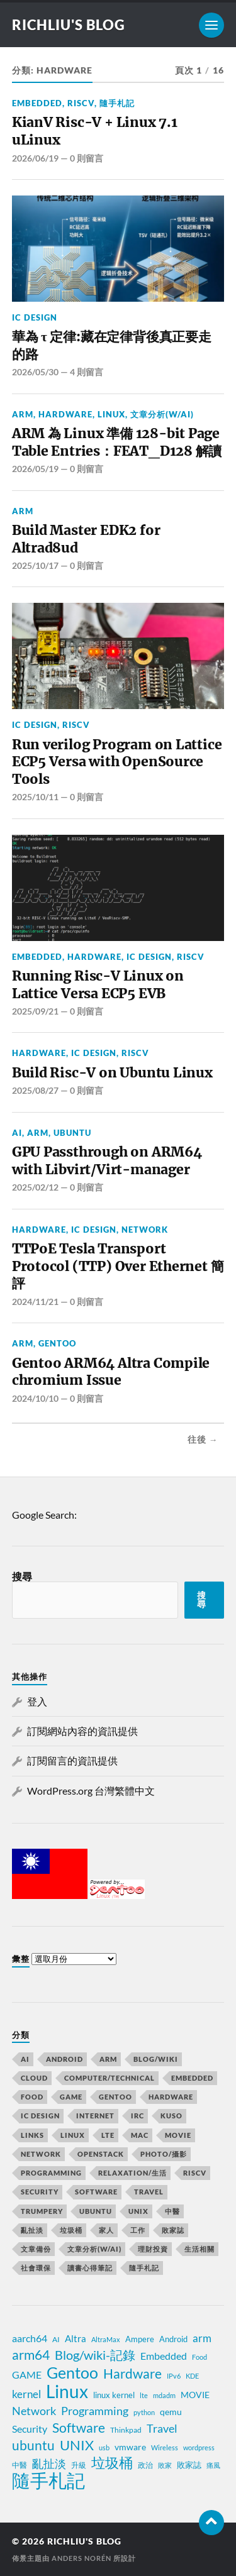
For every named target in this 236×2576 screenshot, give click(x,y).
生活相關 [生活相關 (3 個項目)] (199, 2249)
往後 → (203, 1439)
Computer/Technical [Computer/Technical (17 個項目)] (109, 2078)
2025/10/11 (35, 796)
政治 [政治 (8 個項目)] (145, 2465)
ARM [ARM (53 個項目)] (108, 2059)
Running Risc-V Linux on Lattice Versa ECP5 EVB (98, 984)
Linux (111, 414)
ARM (22, 414)
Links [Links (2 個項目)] (32, 2135)
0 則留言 (86, 158)
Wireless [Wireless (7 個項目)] (164, 2447)
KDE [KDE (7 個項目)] (192, 2376)
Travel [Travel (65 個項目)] (149, 2192)
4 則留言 (86, 371)
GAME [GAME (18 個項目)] (71, 2097)
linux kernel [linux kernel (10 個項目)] (114, 2395)
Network (144, 1230)
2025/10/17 (35, 565)
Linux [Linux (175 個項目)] (72, 2135)
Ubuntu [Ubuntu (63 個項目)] (95, 2211)
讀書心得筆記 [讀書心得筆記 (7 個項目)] (90, 2268)
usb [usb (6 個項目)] (104, 2447)
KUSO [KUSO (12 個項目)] (171, 2115)
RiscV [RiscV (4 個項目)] (194, 2173)
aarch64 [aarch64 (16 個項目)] (29, 2338)
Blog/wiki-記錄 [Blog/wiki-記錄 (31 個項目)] (95, 2354)
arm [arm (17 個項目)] (202, 2338)
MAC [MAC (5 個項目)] (140, 2135)
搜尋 (22, 1576)
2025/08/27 (35, 1090)
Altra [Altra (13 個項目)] (75, 2338)
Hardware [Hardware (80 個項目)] (171, 2097)
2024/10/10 (35, 1398)
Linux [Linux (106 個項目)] (67, 2391)
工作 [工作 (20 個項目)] (137, 2230)
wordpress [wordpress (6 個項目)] (199, 2447)
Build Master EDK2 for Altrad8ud (86, 539)
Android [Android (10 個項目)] (64, 2059)
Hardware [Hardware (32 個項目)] (132, 2373)
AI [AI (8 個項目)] (56, 2339)
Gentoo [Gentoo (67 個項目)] (72, 2372)
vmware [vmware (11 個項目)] (130, 2446)
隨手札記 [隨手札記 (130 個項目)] (48, 2480)
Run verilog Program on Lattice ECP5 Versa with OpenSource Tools (117, 762)
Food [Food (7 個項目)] (199, 2357)
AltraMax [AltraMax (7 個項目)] (105, 2339)
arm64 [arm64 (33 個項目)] (31, 2354)
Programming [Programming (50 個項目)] (51, 2173)
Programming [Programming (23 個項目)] (94, 2411)
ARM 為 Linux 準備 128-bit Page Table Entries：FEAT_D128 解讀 (117, 442)
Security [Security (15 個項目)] (29, 2429)
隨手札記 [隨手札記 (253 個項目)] (144, 2268)
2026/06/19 (35, 158)
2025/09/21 (35, 1011)
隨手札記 (117, 103)
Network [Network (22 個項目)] (34, 2411)
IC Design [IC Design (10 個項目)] (40, 2115)
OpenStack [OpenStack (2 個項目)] (100, 2154)
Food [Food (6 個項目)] (32, 2097)
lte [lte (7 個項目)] (144, 2395)
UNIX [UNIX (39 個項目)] (77, 2445)
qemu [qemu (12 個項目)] (171, 2411)
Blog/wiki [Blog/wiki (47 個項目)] (155, 2059)
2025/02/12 (35, 1187)
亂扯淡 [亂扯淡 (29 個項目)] (32, 2230)
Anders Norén (81, 2558)
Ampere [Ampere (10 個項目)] (139, 2339)
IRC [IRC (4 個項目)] (137, 2115)
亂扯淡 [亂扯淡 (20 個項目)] (49, 2463)
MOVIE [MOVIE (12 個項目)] (195, 2394)
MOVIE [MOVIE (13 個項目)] (178, 2135)
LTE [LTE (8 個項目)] (108, 2135)
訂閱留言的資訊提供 (72, 1760)
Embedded (37, 103)
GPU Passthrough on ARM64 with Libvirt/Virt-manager (107, 1160)
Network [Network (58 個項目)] (41, 2154)
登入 (37, 1701)
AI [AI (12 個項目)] (25, 2059)
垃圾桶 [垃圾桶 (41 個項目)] (112, 2462)
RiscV (80, 103)
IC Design (34, 317)
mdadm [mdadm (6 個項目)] (164, 2395)
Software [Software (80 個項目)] (96, 2192)
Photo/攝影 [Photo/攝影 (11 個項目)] (163, 2154)
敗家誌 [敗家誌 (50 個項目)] (173, 2230)
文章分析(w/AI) (162, 414)
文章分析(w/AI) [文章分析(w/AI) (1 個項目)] (94, 2249)
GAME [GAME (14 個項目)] (27, 2375)
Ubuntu (72, 1133)
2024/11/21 (35, 1301)
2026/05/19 (35, 468)
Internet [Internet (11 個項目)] (95, 2115)
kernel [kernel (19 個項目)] (26, 2394)
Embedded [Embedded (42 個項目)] (192, 2078)
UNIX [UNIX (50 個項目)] (138, 2211)
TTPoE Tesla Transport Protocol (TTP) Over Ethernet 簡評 (118, 1266)
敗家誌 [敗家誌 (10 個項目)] (189, 2465)
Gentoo (57, 1343)
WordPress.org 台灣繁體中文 (91, 1791)
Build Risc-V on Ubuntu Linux (112, 1072)
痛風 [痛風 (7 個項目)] (213, 2465)
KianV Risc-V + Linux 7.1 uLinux (94, 131)
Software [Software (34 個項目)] (78, 2427)
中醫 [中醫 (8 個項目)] (19, 2465)
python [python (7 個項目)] (144, 2412)
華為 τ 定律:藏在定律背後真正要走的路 (111, 345)
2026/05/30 (35, 371)
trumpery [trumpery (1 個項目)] (42, 2211)
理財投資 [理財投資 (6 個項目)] (153, 2249)
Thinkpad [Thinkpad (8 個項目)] (126, 2430)
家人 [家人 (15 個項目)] (106, 2230)
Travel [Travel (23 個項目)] (162, 2428)
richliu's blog (68, 24)
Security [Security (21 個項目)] (40, 2192)
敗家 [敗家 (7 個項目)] (165, 2465)
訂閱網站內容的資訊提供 (82, 1731)
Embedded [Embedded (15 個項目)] (163, 2356)
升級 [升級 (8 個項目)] (78, 2465)
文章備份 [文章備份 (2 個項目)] (36, 2249)
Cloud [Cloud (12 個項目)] (34, 2078)
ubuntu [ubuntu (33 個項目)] (33, 2445)
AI (17, 1133)
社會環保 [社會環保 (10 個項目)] (36, 2268)
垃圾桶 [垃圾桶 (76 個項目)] (71, 2230)
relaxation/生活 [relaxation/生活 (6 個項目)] (132, 2173)
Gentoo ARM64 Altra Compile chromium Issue (111, 1372)
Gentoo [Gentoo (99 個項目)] (115, 2097)
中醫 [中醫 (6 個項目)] (172, 2211)
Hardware (65, 414)
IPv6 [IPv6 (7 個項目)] (174, 2376)
